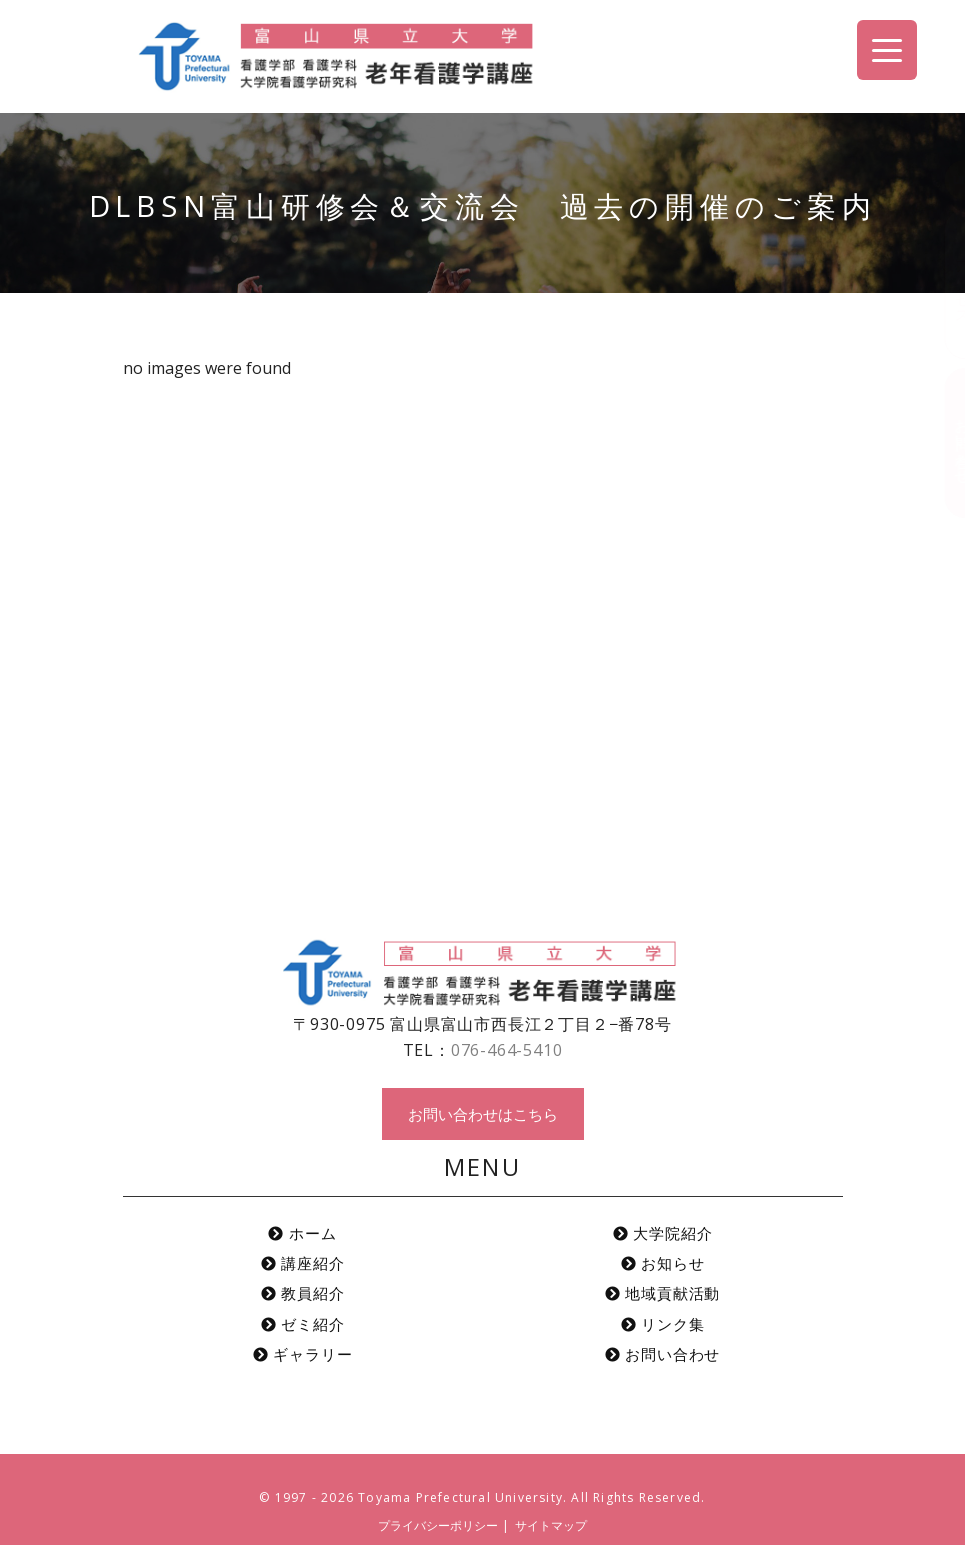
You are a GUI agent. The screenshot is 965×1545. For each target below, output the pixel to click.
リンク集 (663, 1324)
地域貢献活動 (662, 1293)
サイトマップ (551, 1525)
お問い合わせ (944, 443)
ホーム (302, 1233)
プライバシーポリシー (438, 1525)
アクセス (944, 284)
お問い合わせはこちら (483, 1114)
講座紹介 (303, 1263)
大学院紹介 (663, 1233)
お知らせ (663, 1263)
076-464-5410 (507, 1050)
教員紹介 (303, 1293)
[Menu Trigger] (887, 50)
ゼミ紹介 (303, 1324)
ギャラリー (303, 1354)
